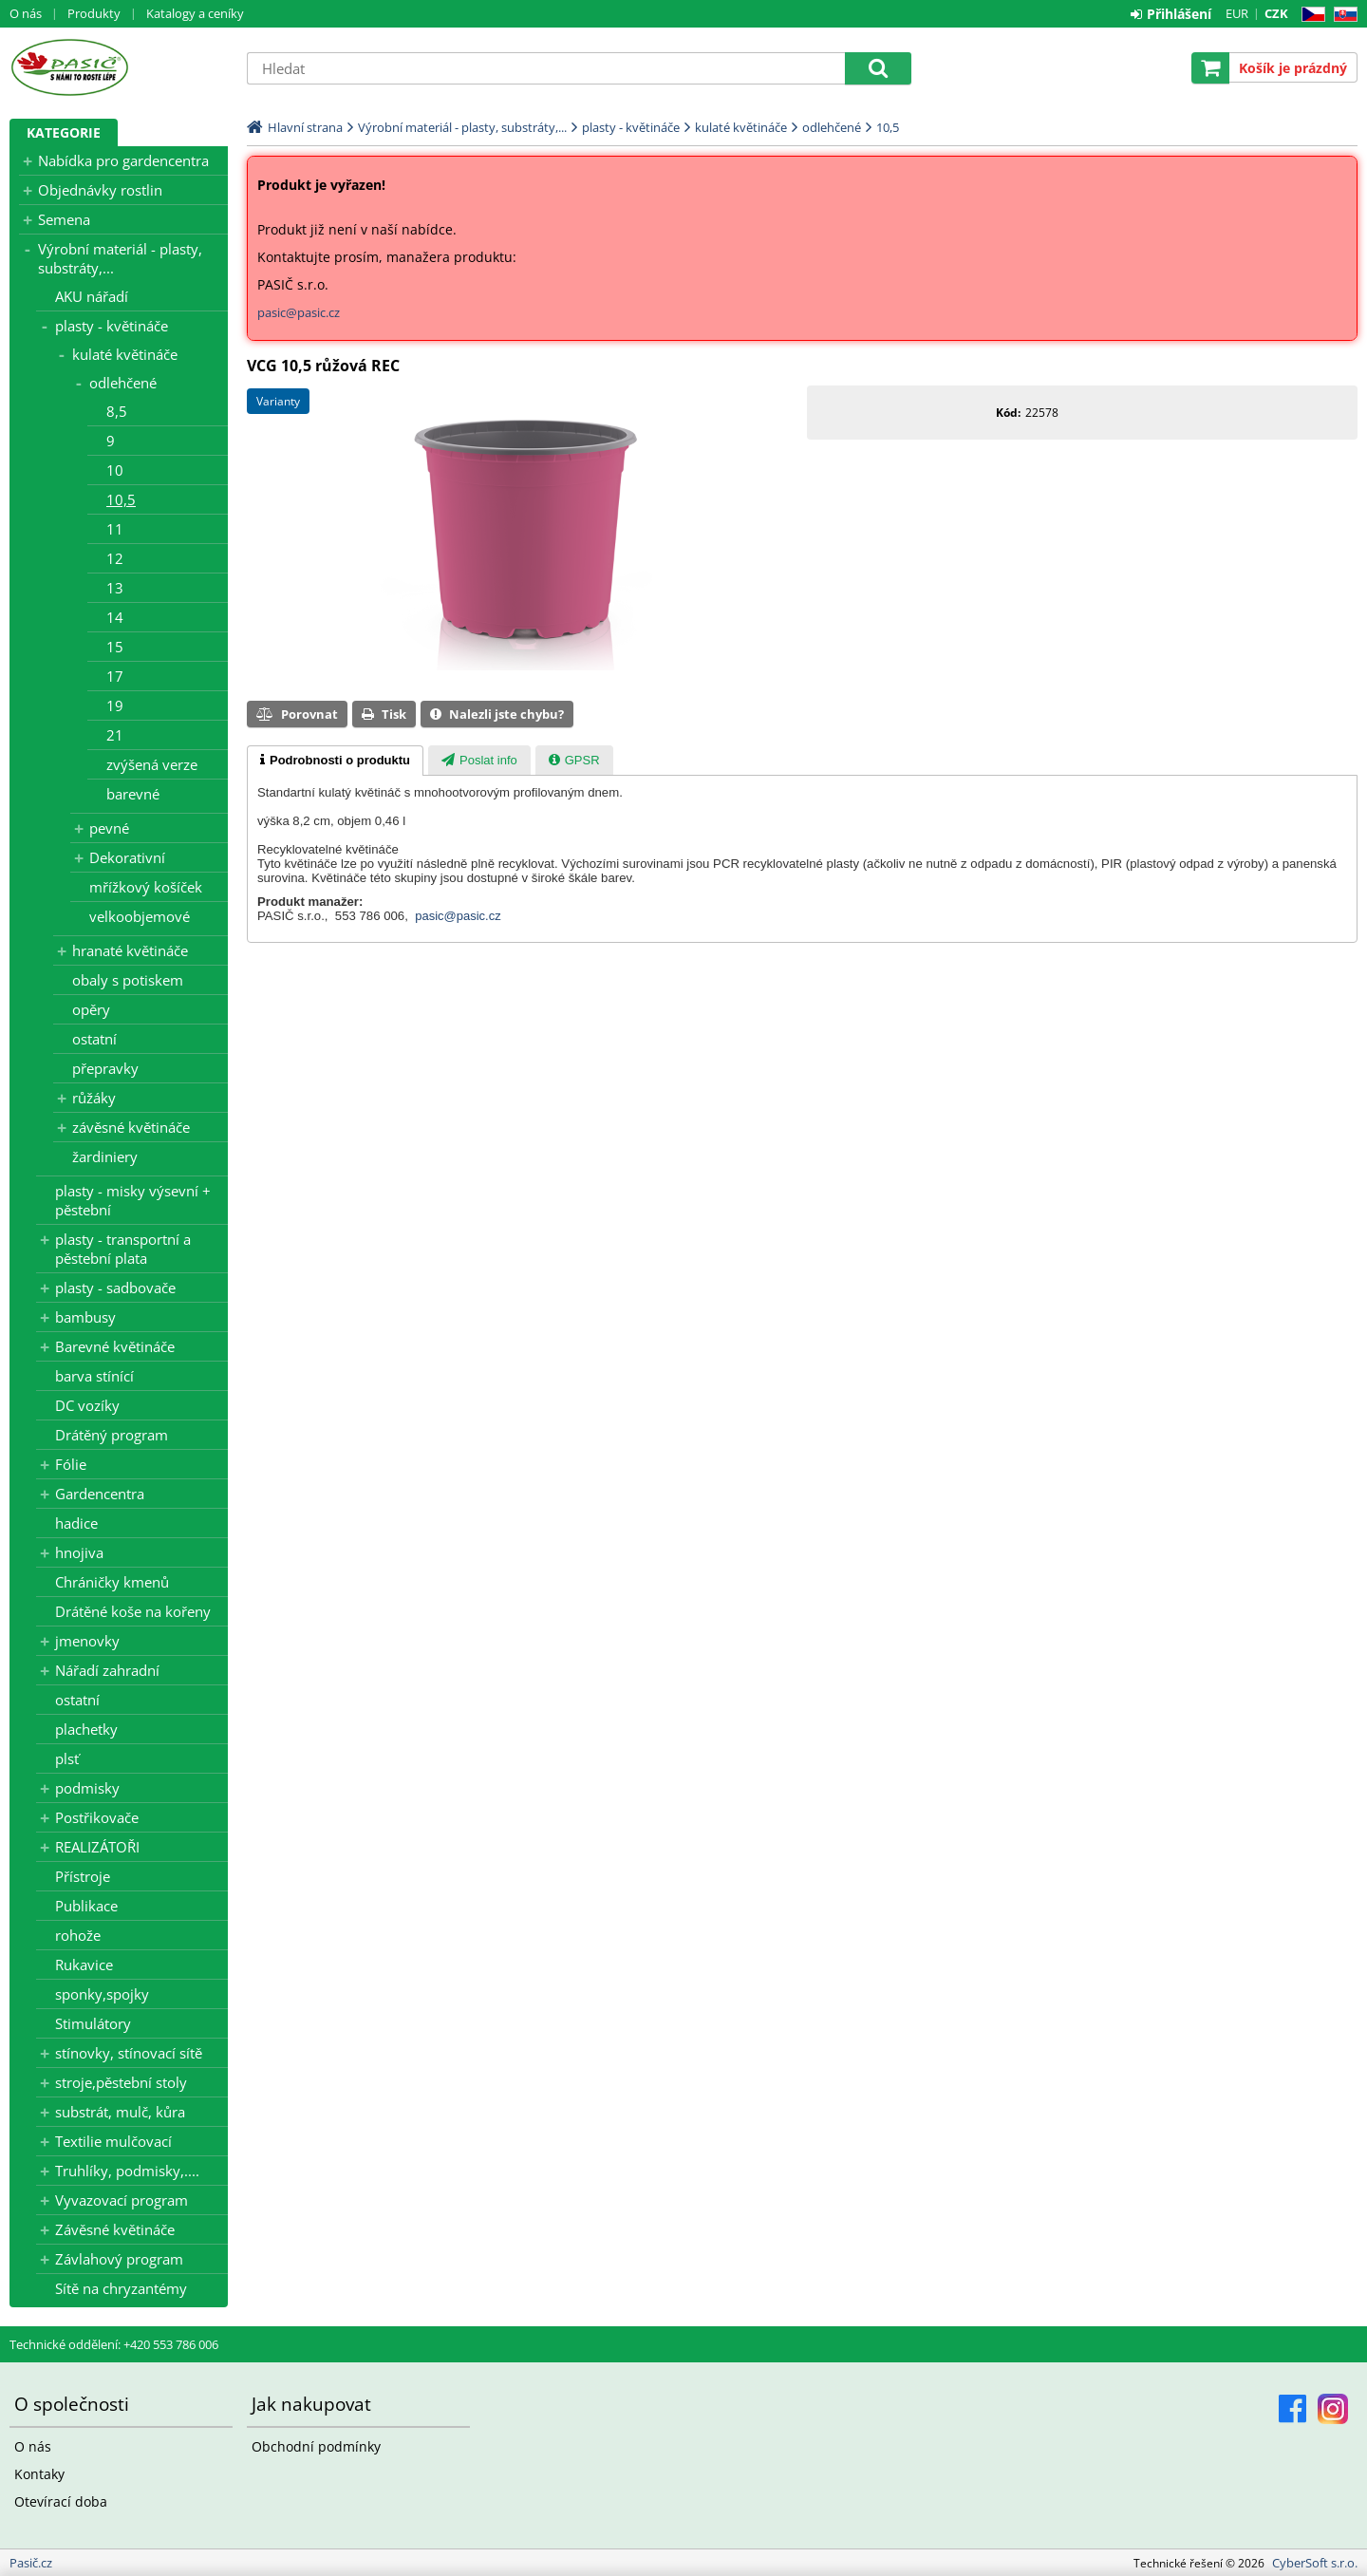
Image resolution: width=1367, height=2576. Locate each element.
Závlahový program (119, 2258)
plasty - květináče (111, 325)
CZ (1309, 15)
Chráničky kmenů (112, 1581)
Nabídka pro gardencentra (123, 160)
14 (114, 617)
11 (114, 528)
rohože (78, 1935)
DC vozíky (87, 1405)
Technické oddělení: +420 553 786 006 (113, 2344)
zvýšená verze (151, 764)
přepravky (105, 1068)
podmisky (87, 1787)
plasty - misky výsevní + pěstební (133, 1200)
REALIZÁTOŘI (97, 1846)
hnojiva (79, 1552)
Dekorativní (127, 857)
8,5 (116, 411)
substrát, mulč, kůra (120, 2111)
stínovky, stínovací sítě (128, 2052)
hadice (76, 1523)
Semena (64, 219)
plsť (67, 1758)
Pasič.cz (118, 67)
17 (114, 676)
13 (114, 587)
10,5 (121, 499)
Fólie (70, 1464)
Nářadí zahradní (107, 1670)
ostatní (94, 1038)
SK (1342, 15)
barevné (132, 793)
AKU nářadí (91, 296)
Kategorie (64, 132)
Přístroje (82, 1876)
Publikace (86, 1905)
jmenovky (87, 1640)
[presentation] (335, 760)
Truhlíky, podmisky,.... (127, 2170)
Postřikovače (97, 1817)
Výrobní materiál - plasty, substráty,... (120, 258)
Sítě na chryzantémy (121, 2288)
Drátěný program (111, 1434)
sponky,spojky (102, 1993)
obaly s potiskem (127, 979)
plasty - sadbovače (115, 1287)
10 (114, 470)
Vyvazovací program (121, 2200)
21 (114, 734)
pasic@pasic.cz (298, 312)
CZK (1276, 13)
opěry (91, 1009)
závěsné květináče (131, 1127)
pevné (109, 827)
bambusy (85, 1316)
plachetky (86, 1729)
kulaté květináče (125, 354)
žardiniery (105, 1156)
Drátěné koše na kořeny (133, 1611)
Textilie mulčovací (113, 2141)
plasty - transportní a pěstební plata (123, 1249)
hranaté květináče (130, 950)
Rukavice (84, 1964)
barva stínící (94, 1375)
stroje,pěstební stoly (121, 2082)
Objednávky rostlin (100, 189)
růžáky (94, 1097)
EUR (1237, 13)
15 (114, 646)
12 (114, 558)
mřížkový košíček (145, 886)
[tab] (335, 760)
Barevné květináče (115, 1346)
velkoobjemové (139, 916)
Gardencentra (99, 1493)
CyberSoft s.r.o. (1315, 2562)
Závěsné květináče (115, 2229)
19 (114, 705)
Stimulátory (93, 2023)
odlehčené (123, 382)
